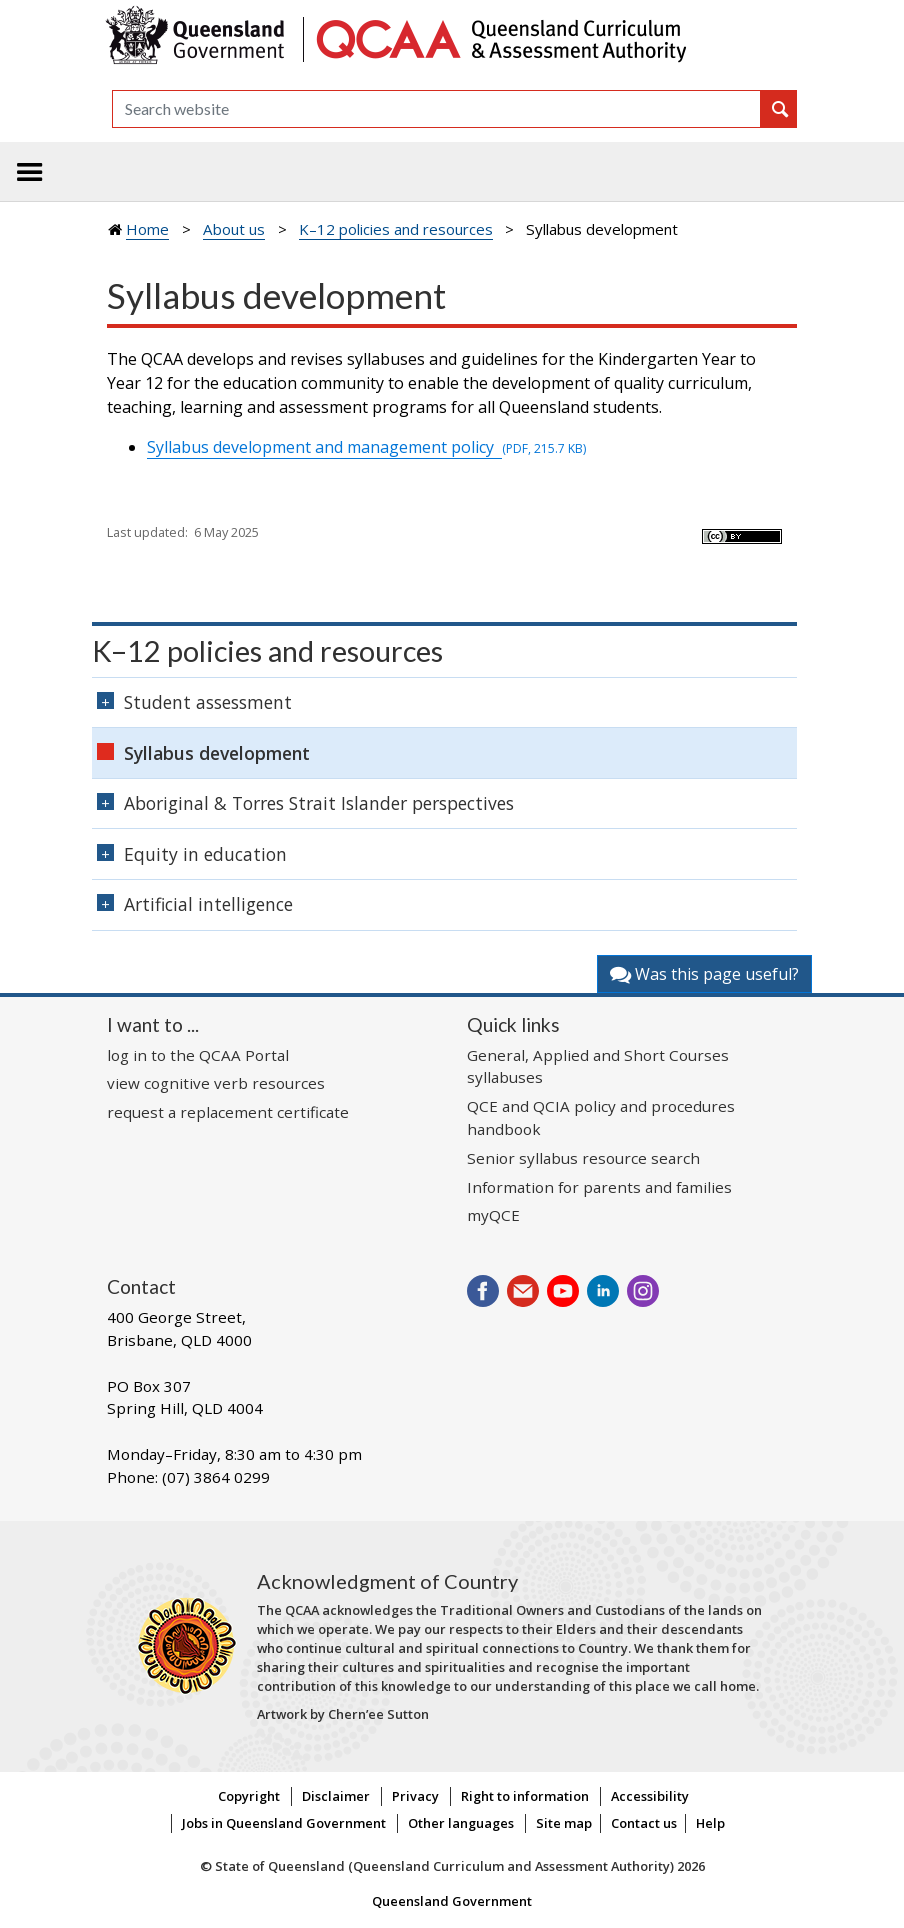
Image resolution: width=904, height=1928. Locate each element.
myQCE (493, 1215)
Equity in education (205, 854)
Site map (564, 1823)
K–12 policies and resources (396, 229)
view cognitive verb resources (216, 1083)
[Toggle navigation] (30, 172)
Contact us (644, 1823)
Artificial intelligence (208, 904)
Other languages (461, 1823)
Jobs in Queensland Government (284, 1823)
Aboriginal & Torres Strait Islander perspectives (319, 803)
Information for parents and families (599, 1187)
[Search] (436, 109)
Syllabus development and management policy (366, 447)
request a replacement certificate (228, 1112)
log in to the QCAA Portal (198, 1055)
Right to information (525, 1796)
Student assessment (208, 702)
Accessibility (650, 1796)
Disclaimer (336, 1796)
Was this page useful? (704, 974)
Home (147, 229)
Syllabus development (217, 753)
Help (710, 1823)
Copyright (249, 1796)
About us (234, 229)
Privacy (415, 1796)
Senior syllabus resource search (583, 1158)
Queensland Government (452, 1901)
